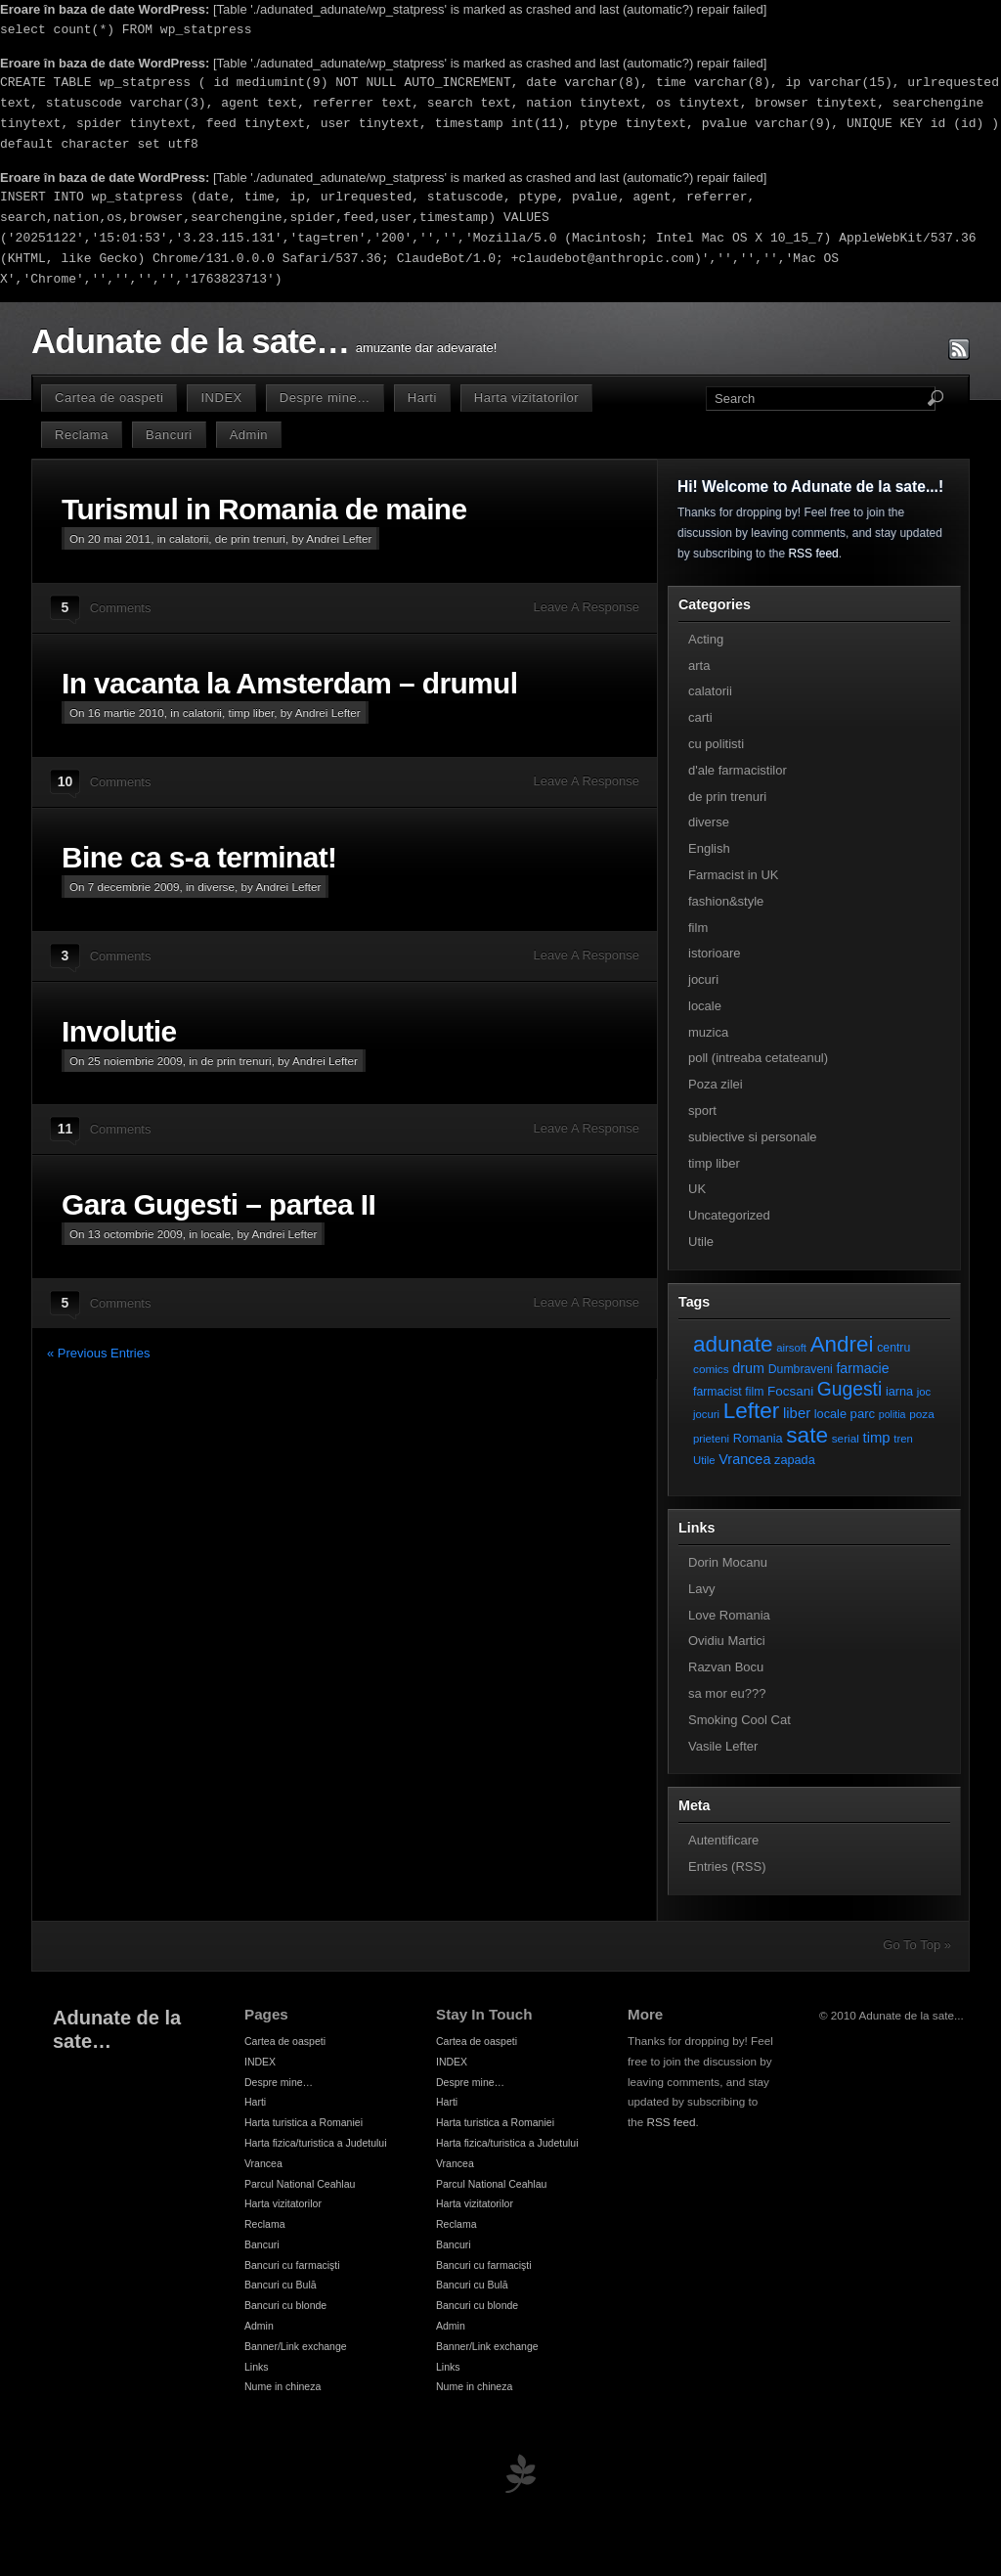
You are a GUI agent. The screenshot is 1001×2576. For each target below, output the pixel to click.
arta (699, 665)
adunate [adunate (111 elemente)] (733, 1344)
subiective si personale (752, 1137)
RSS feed (813, 553)
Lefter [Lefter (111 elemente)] (751, 1411)
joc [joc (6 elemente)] (924, 1392)
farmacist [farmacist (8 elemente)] (717, 1392)
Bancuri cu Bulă (280, 2284)
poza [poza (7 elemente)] (922, 1413)
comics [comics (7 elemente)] (711, 1368)
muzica (708, 1032)
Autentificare (723, 1840)
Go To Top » (917, 1944)
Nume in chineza (282, 2386)
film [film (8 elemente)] (754, 1392)
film (698, 927)
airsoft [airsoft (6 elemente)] (791, 1348)
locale (216, 1233)
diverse (216, 886)
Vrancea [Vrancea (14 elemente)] (744, 1459)
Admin (249, 434)
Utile (701, 1241)
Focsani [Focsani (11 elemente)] (790, 1391)
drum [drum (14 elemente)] (748, 1368)
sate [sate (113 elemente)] (807, 1434)
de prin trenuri (250, 538)
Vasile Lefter (723, 1746)
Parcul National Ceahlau (299, 2184)
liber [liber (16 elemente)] (796, 1413)
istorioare (714, 953)
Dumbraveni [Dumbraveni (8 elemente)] (800, 1369)
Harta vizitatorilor (526, 397)
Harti (422, 397)
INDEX (220, 397)
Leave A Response (586, 607)
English (709, 848)
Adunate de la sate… (190, 341)
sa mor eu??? (727, 1693)
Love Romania (729, 1615)
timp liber (251, 712)
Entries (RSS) (726, 1866)
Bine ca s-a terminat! (199, 857)
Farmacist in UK (733, 874)
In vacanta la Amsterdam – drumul (289, 683)
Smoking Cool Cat (739, 1719)
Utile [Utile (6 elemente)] (704, 1460)
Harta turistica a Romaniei (303, 2122)
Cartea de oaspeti (109, 397)
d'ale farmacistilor (737, 770)
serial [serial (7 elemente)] (845, 1438)
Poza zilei (715, 1084)
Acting (705, 639)
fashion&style (725, 901)
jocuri (703, 979)
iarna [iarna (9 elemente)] (899, 1391)
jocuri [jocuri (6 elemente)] (706, 1414)
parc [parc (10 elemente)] (862, 1413)
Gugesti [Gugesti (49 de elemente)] (849, 1389)
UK (697, 1188)
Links (256, 2367)
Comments (121, 607)
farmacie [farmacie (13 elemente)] (862, 1368)
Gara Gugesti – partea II (218, 1204)
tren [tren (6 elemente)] (903, 1438)
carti (700, 717)
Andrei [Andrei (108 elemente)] (842, 1344)
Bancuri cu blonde (285, 2305)
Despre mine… (325, 397)
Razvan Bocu (725, 1667)
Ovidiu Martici (726, 1640)
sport (702, 1110)
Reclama (82, 434)
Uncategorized (729, 1215)
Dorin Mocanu (727, 1562)
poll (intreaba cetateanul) (758, 1057)
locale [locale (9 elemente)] (830, 1413)
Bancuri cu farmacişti (292, 2265)
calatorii (188, 538)
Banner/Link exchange (295, 2346)
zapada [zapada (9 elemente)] (794, 1459)
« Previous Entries (99, 1353)
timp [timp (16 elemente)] (877, 1437)
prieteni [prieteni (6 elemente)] (711, 1438)
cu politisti (716, 743)
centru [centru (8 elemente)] (893, 1348)
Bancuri (169, 434)
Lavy (701, 1588)
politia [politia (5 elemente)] (892, 1414)
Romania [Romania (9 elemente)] (758, 1438)
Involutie (119, 1031)
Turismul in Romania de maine (264, 509)
